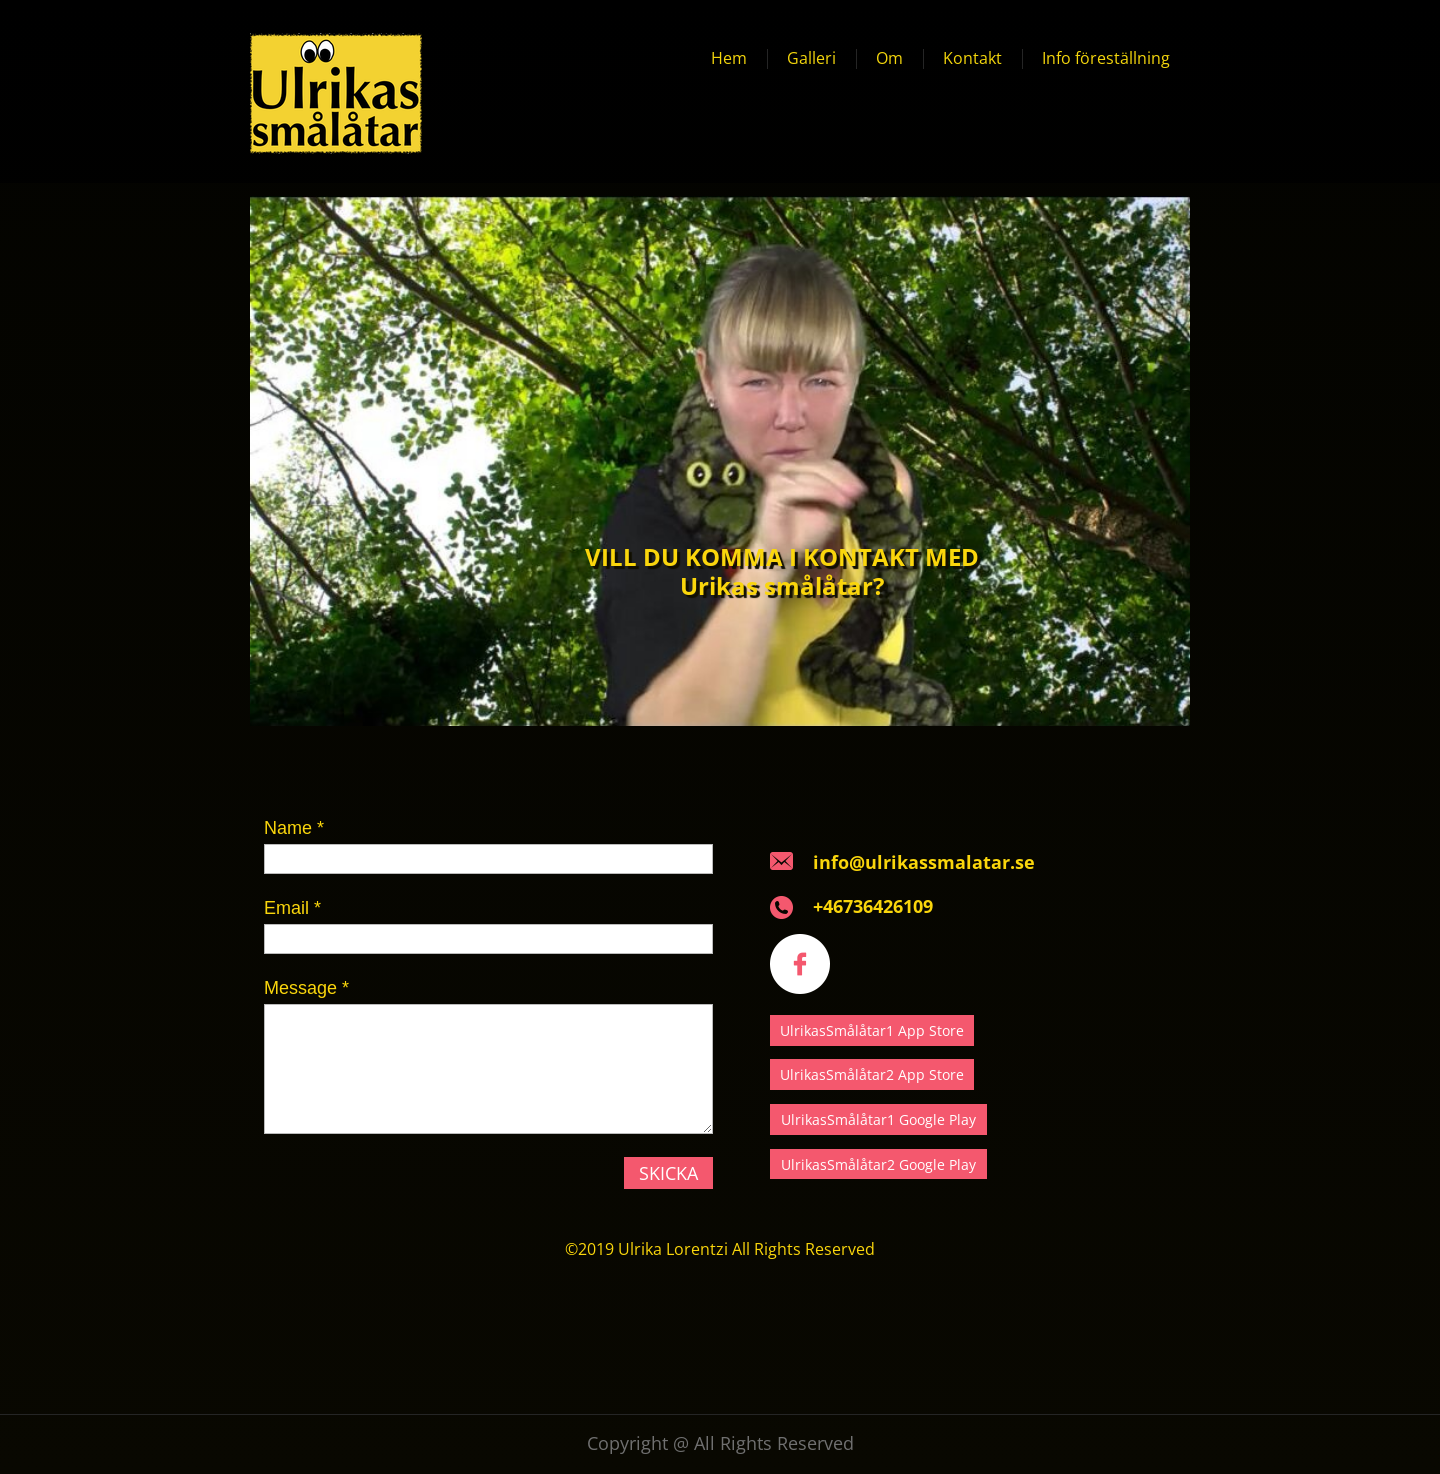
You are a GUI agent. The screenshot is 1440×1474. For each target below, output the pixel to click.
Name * (294, 828)
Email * (292, 908)
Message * (306, 988)
